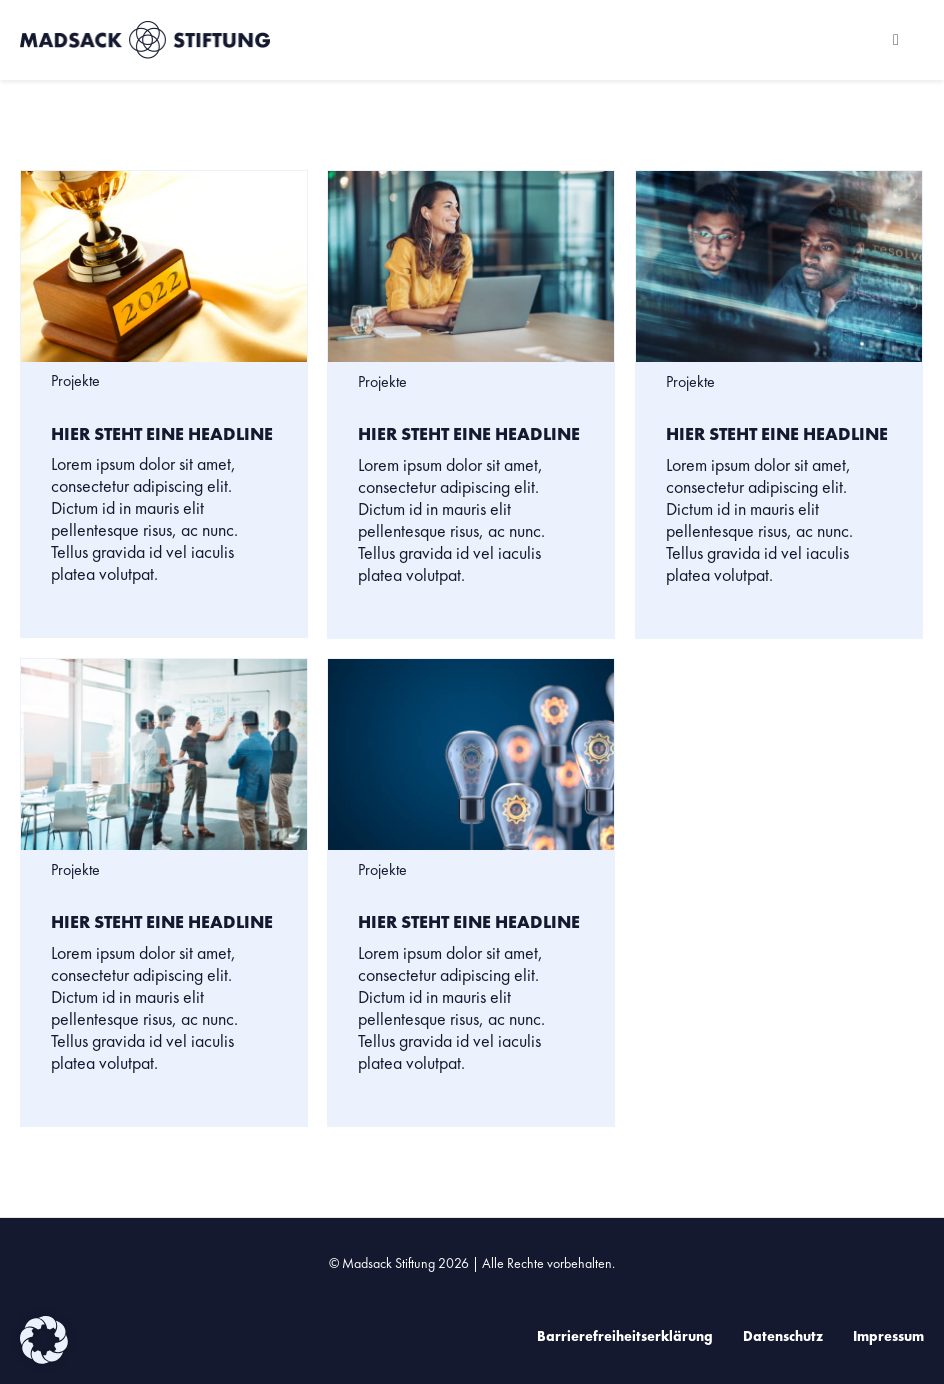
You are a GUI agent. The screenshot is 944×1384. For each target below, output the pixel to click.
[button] (44, 1340)
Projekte (75, 380)
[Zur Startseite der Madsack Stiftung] (178, 40)
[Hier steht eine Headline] (164, 266)
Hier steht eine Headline (162, 433)
